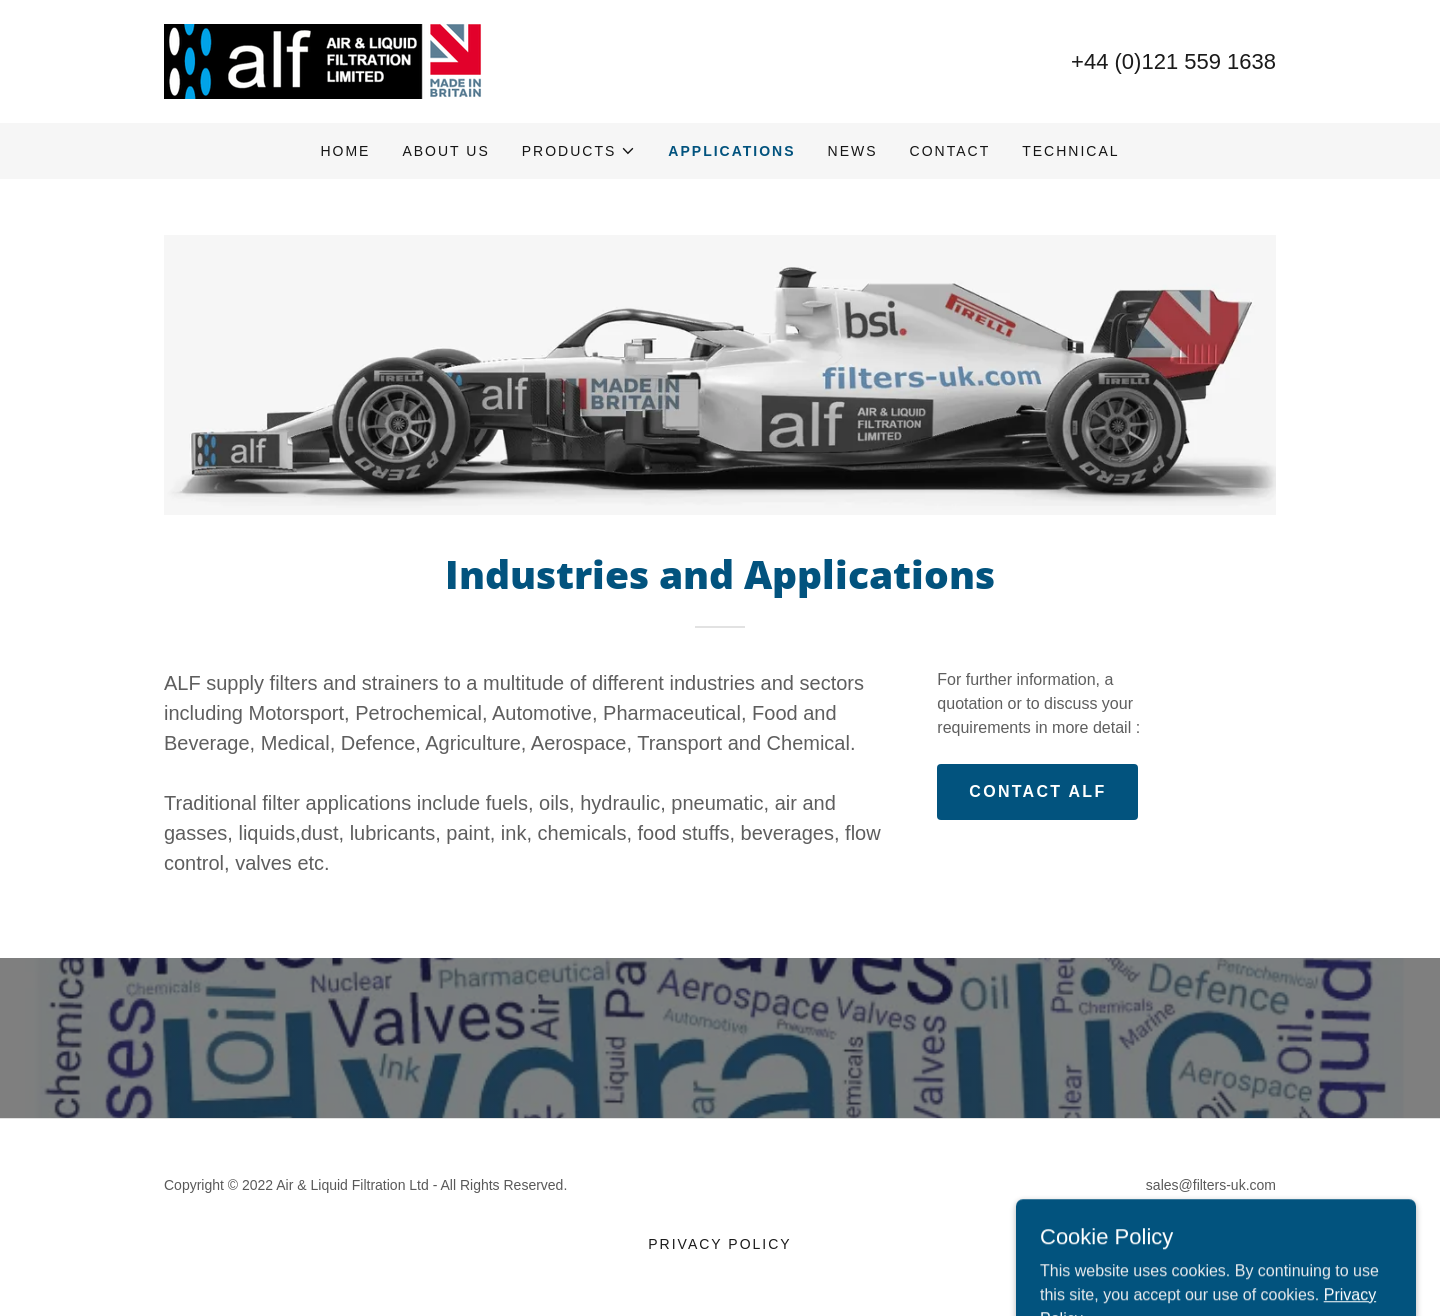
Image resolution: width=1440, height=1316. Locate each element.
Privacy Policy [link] (719, 1244)
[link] (323, 60)
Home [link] (345, 151)
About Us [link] (445, 151)
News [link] (853, 151)
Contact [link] (950, 151)
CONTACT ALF (1037, 791)
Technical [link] (1070, 151)
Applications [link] (731, 151)
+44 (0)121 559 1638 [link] (1173, 61)
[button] (579, 151)
